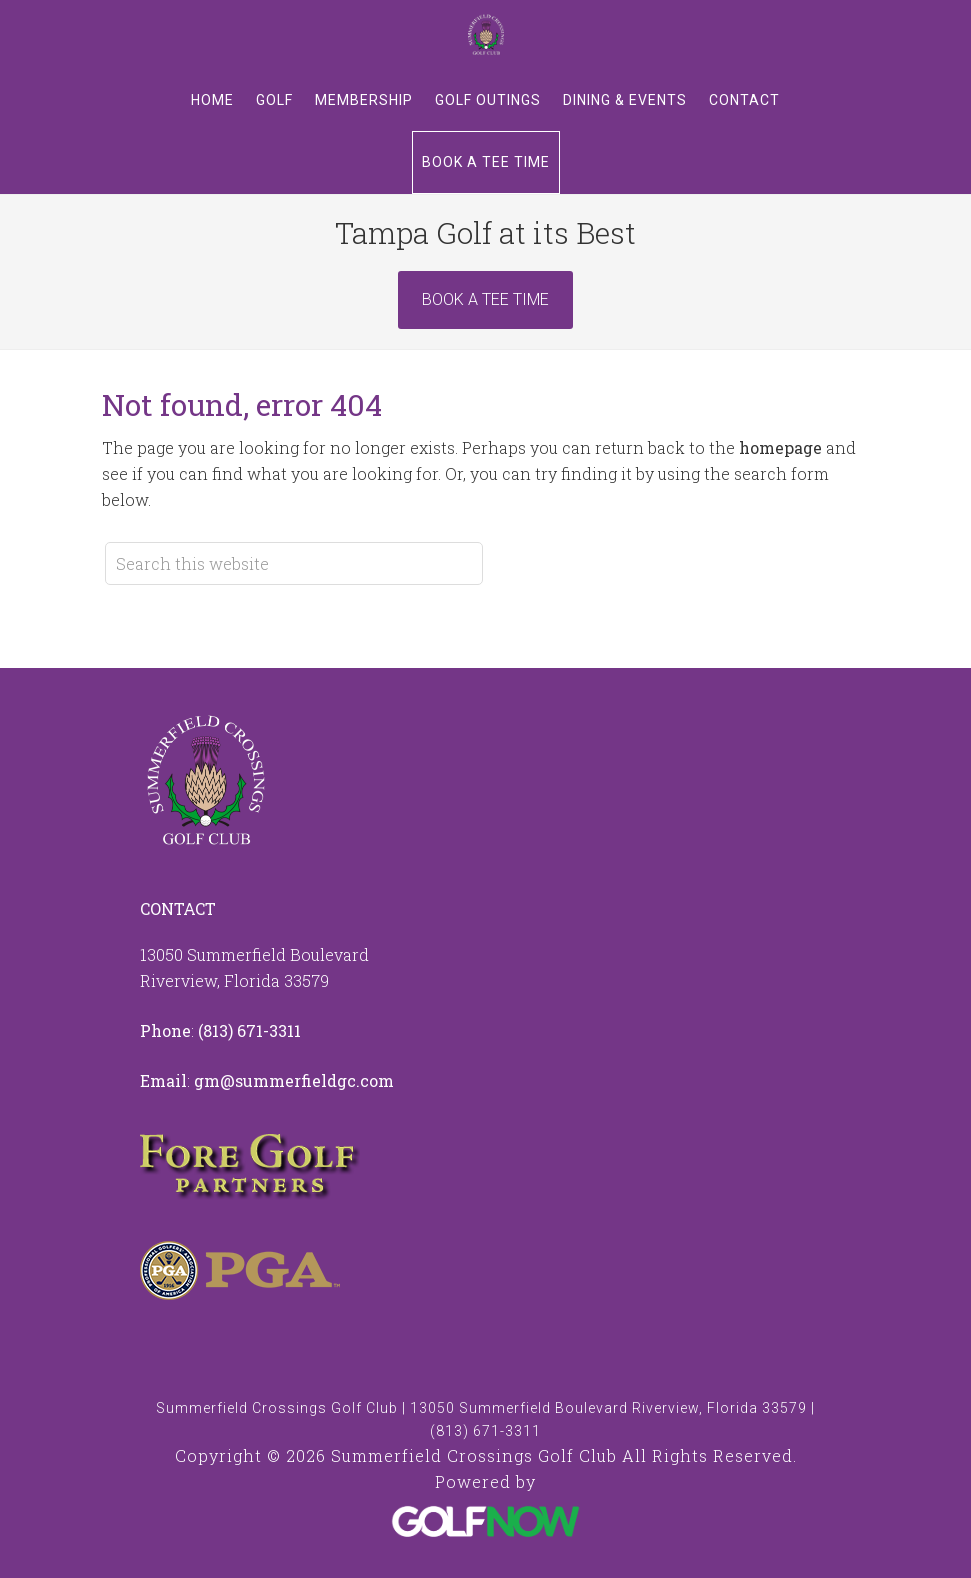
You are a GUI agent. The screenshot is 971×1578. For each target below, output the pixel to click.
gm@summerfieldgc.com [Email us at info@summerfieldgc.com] (294, 1080)
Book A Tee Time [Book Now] (485, 299)
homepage (780, 447)
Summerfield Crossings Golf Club (486, 35)
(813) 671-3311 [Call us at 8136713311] (249, 1030)
